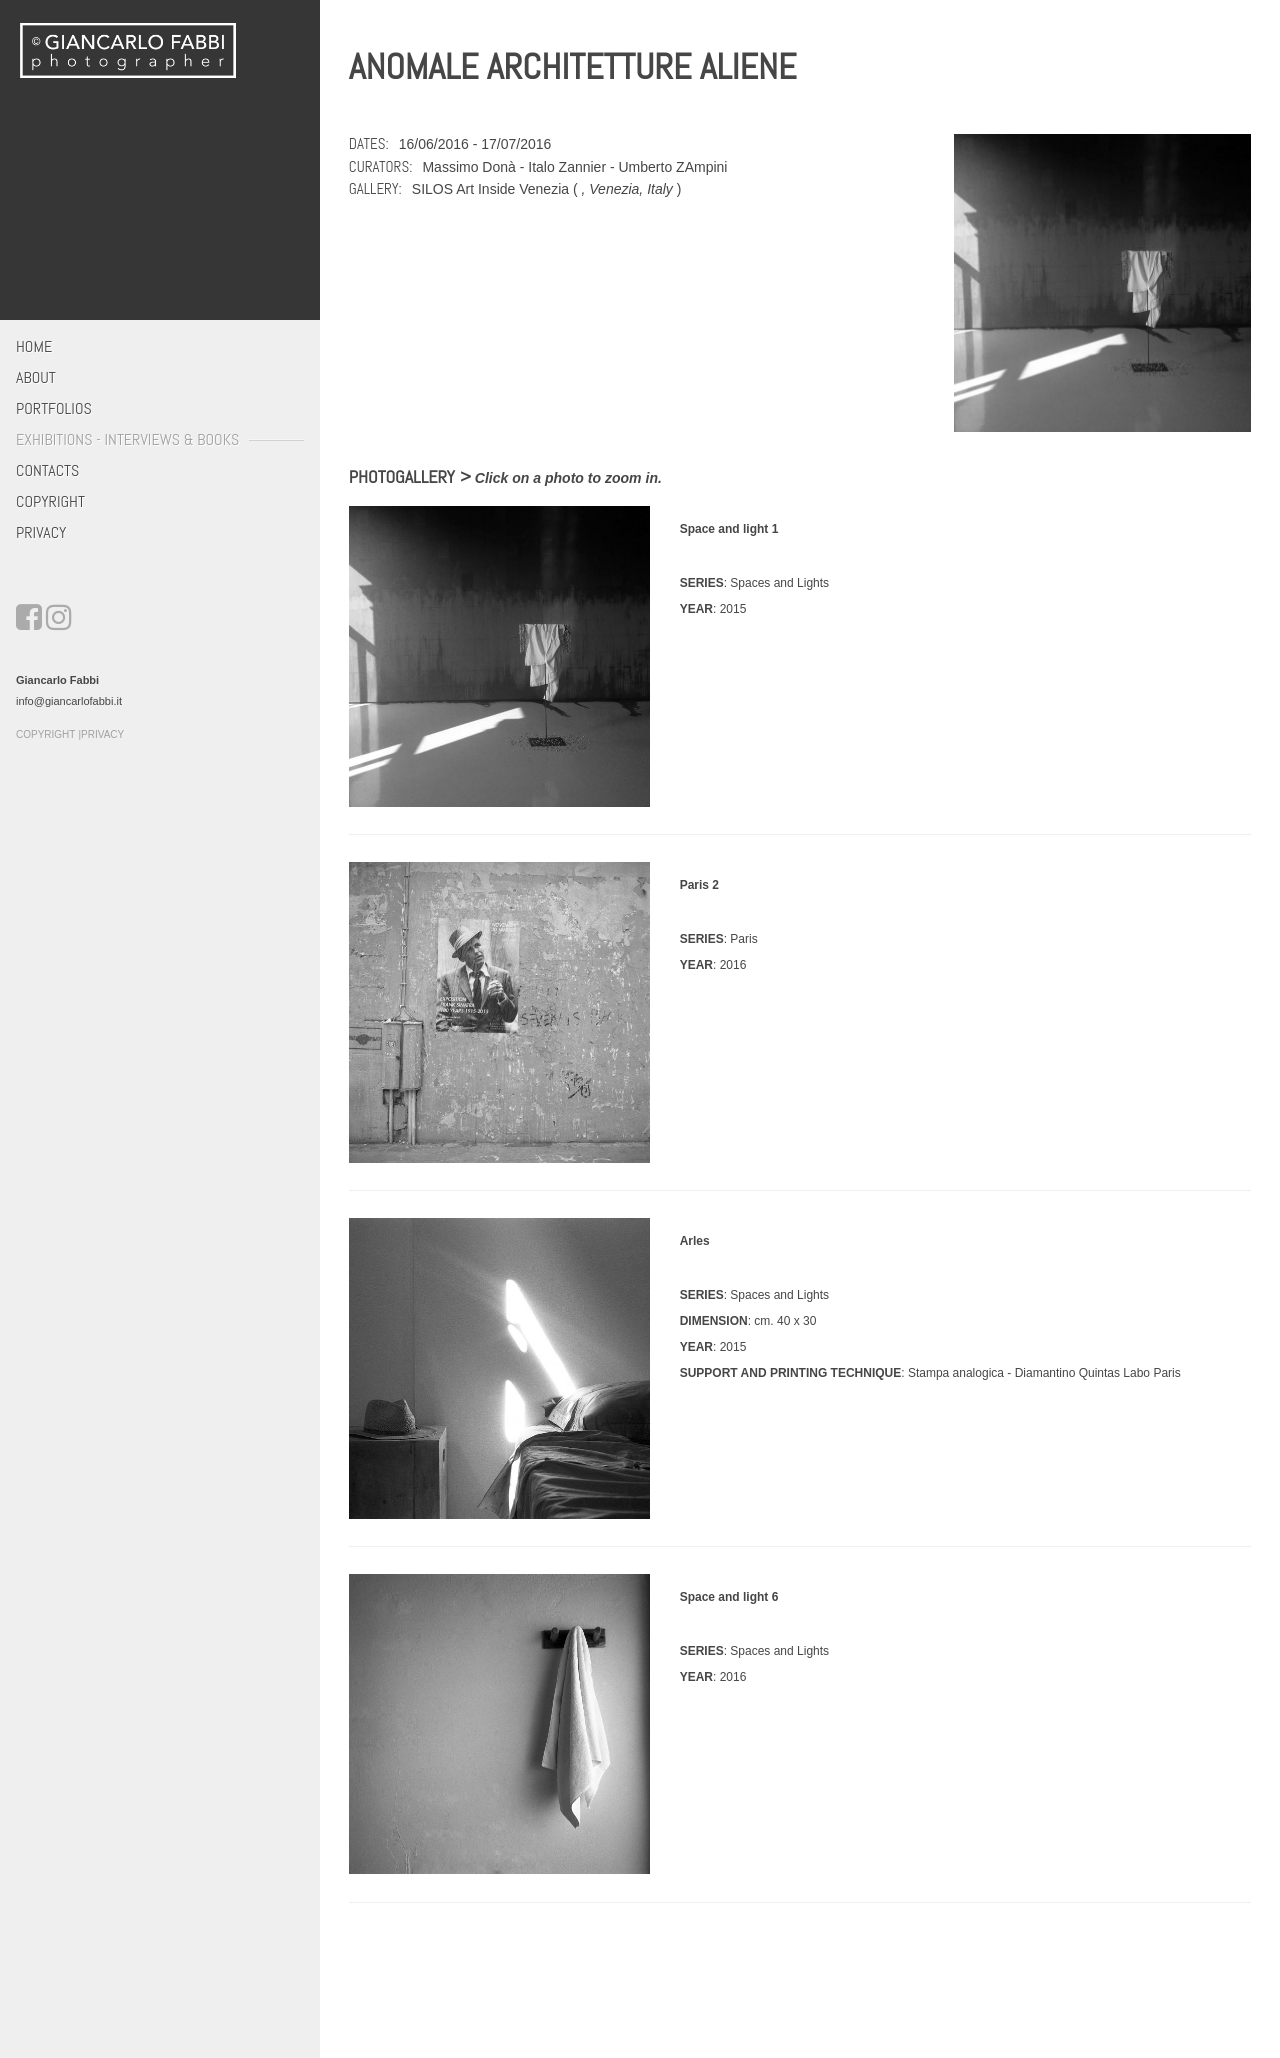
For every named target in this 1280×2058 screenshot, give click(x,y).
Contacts (47, 470)
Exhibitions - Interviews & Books (127, 439)
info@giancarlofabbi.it (69, 701)
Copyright (50, 501)
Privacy (41, 532)
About (36, 377)
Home (34, 346)
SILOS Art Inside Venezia (490, 189)
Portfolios (54, 408)
